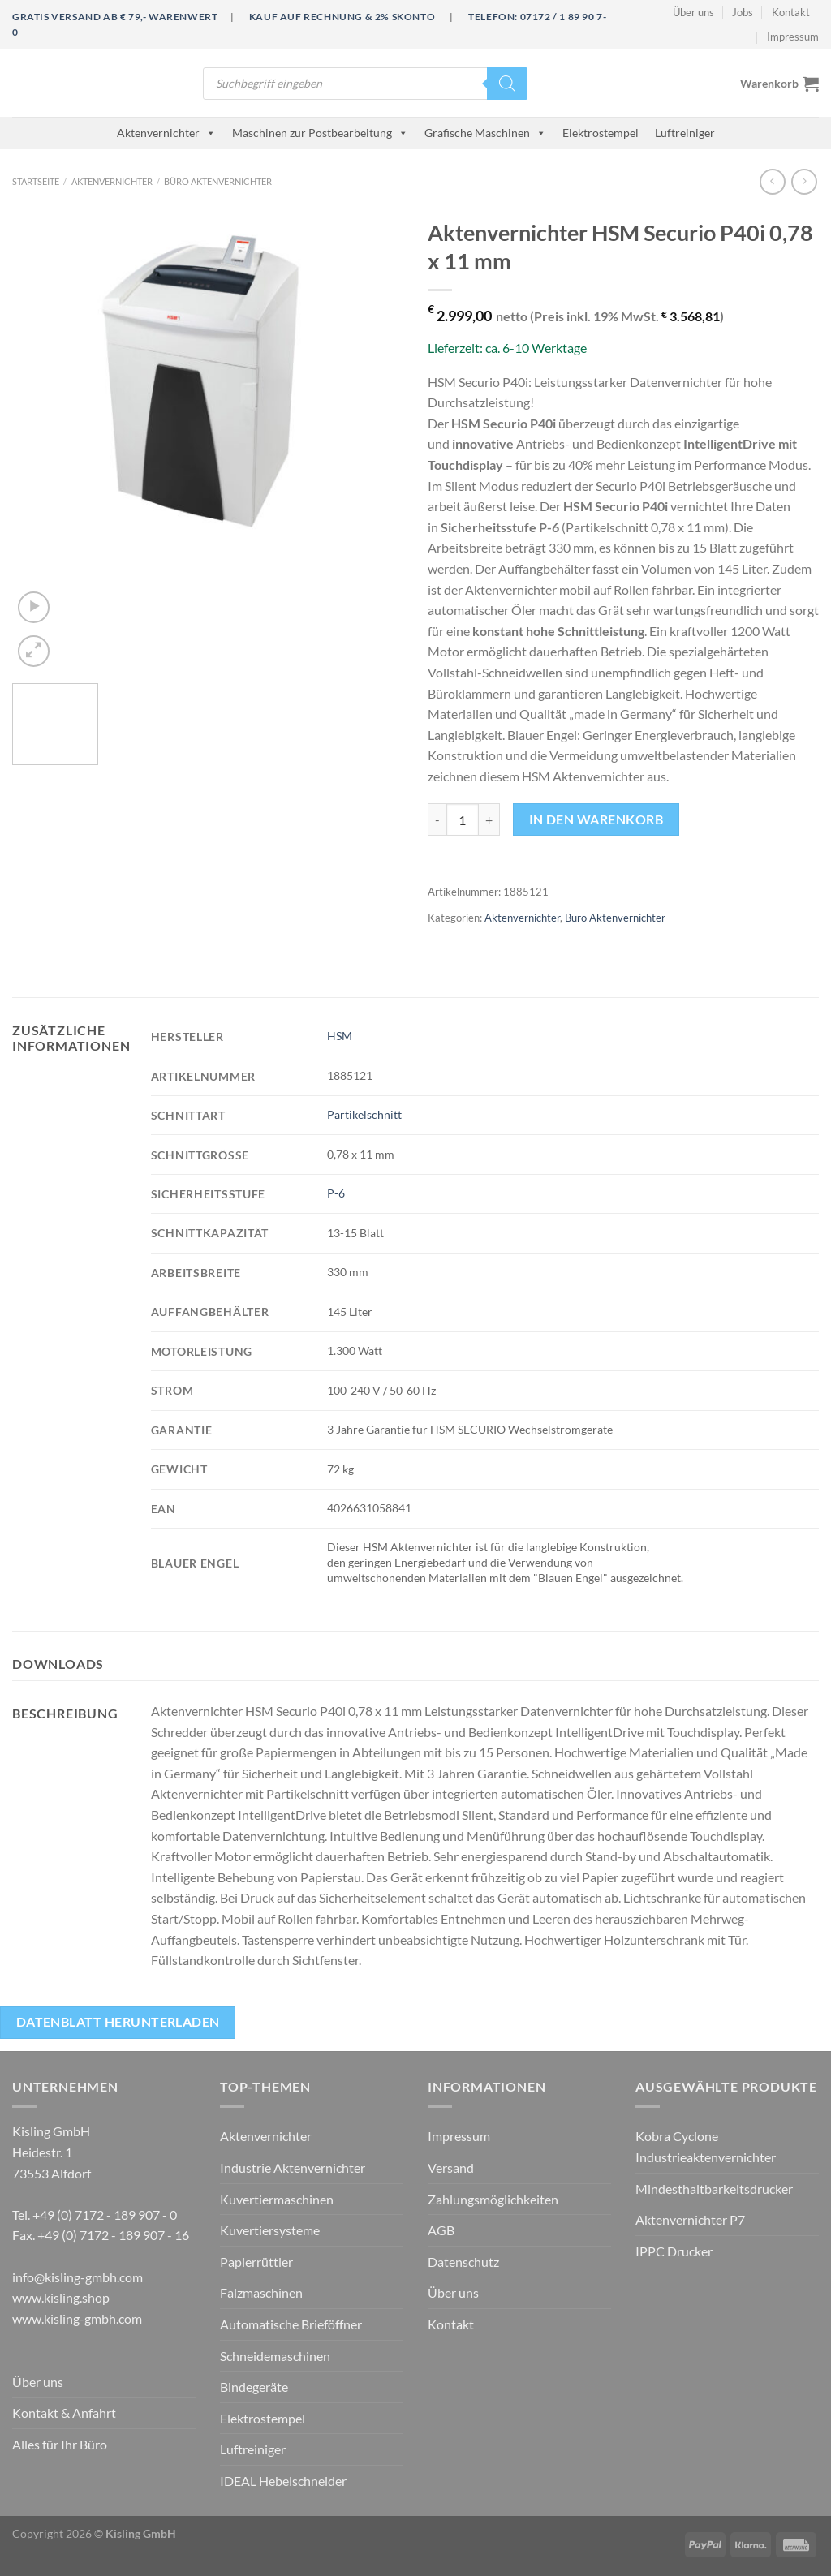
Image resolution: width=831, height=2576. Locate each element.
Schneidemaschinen (275, 2355)
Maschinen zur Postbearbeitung (320, 133)
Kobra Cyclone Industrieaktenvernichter (705, 2146)
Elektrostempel (600, 133)
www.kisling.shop (61, 2297)
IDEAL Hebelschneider (283, 2480)
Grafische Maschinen (485, 133)
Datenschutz (463, 2261)
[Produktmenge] (462, 819)
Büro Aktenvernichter (218, 181)
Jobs (742, 12)
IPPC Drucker (674, 2251)
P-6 (336, 1193)
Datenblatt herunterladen (118, 2022)
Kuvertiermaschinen (277, 2199)
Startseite (35, 181)
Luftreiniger (685, 133)
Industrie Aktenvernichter (292, 2167)
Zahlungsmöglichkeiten (493, 2199)
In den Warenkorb (596, 819)
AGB (441, 2230)
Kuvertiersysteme (270, 2230)
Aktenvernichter (166, 133)
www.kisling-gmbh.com (77, 2318)
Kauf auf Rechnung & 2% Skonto (342, 17)
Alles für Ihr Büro (59, 2444)
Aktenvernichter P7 (690, 2219)
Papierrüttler (256, 2261)
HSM (339, 1036)
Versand (451, 2167)
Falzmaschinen (261, 2292)
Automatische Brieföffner (291, 2324)
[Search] (507, 83)
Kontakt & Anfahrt (64, 2412)
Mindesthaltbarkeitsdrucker (714, 2188)
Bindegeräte (254, 2386)
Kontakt (791, 12)
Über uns (693, 12)
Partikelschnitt (364, 1114)
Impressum (793, 36)
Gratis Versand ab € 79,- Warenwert (114, 17)
